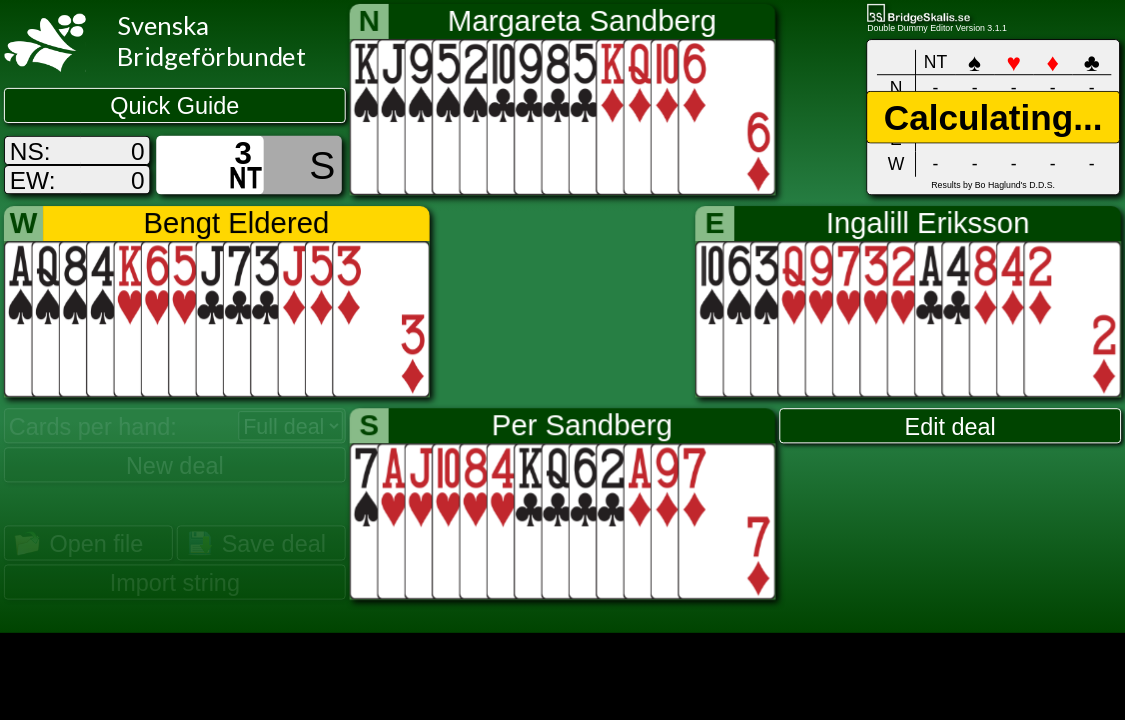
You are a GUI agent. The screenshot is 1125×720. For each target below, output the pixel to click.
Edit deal (950, 426)
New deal (175, 465)
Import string (175, 582)
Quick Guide (174, 106)
